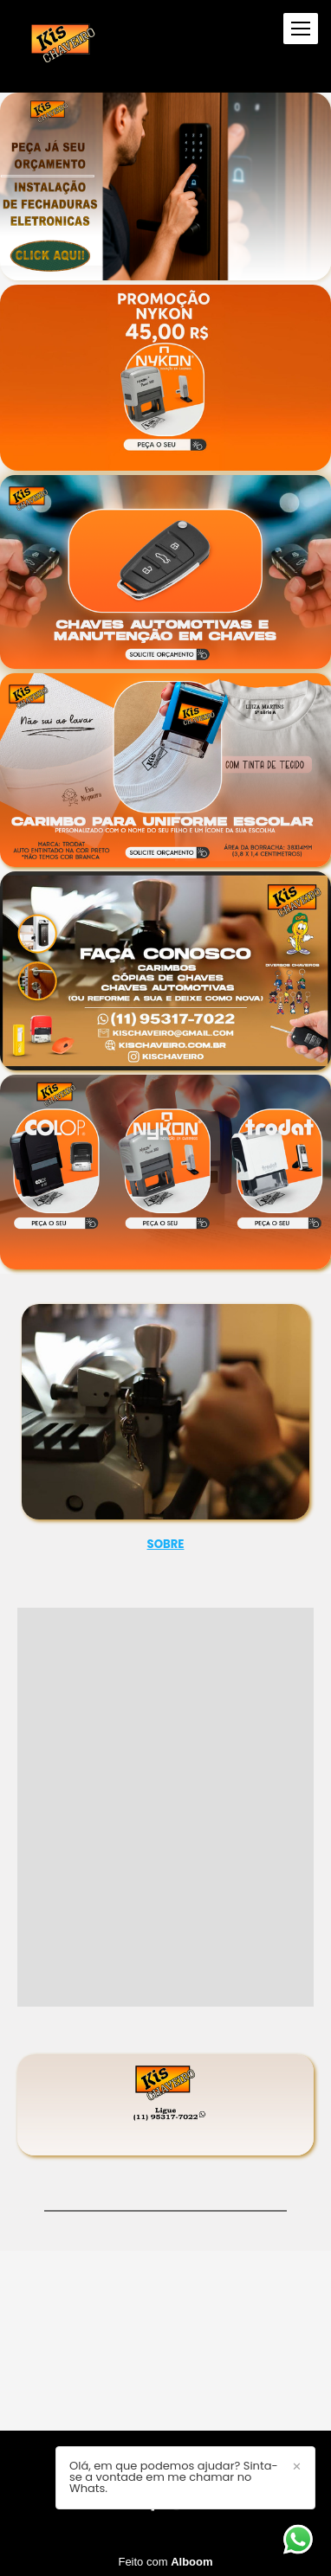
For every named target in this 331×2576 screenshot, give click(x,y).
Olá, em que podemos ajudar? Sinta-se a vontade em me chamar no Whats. (173, 2477)
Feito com (165, 2561)
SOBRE (166, 1544)
